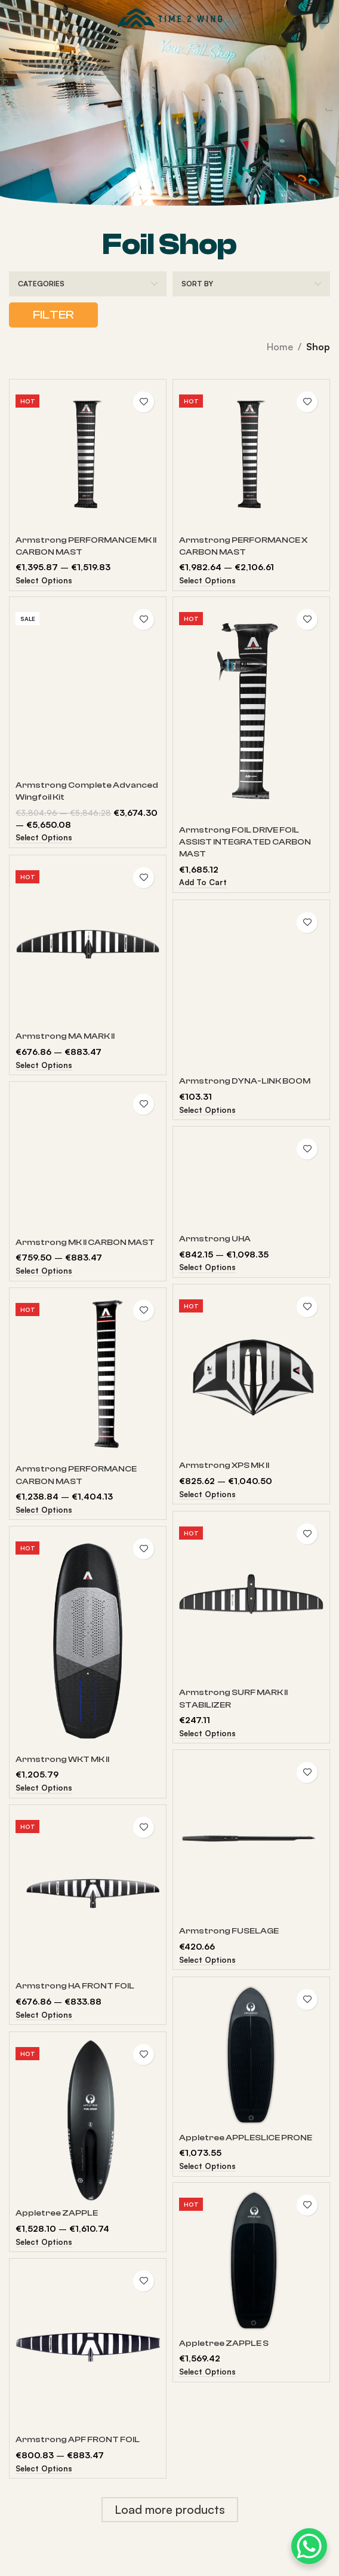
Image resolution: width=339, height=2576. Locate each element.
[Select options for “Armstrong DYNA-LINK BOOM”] (207, 1111)
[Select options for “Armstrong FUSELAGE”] (207, 1961)
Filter (53, 315)
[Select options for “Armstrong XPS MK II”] (207, 1495)
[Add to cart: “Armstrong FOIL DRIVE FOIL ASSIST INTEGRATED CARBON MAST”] (203, 883)
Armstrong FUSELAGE (229, 1931)
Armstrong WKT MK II (62, 1759)
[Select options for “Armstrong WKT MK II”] (44, 1788)
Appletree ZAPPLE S (224, 2343)
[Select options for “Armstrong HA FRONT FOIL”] (44, 2016)
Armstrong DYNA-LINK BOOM (244, 1081)
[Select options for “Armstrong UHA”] (207, 1268)
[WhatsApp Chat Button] (309, 2546)
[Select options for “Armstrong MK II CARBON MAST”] (44, 1271)
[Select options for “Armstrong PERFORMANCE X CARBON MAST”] (207, 581)
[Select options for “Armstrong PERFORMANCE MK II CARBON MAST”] (44, 581)
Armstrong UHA (215, 1239)
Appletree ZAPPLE (57, 2213)
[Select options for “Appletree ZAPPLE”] (44, 2243)
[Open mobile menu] (15, 18)
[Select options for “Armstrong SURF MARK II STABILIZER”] (207, 1734)
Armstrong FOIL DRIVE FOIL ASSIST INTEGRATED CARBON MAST (245, 842)
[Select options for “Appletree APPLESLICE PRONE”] (207, 2167)
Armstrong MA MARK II (65, 1036)
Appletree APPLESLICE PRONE (245, 2138)
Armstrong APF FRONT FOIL (78, 2439)
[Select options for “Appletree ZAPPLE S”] (207, 2372)
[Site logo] (170, 17)
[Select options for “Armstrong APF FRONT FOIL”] (44, 2469)
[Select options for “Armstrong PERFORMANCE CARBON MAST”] (44, 1511)
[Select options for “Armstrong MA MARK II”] (44, 1066)
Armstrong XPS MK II (224, 1465)
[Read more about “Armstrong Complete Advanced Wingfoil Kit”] (44, 838)
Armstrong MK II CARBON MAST (85, 1242)
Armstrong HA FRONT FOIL (75, 1986)
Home (280, 347)
